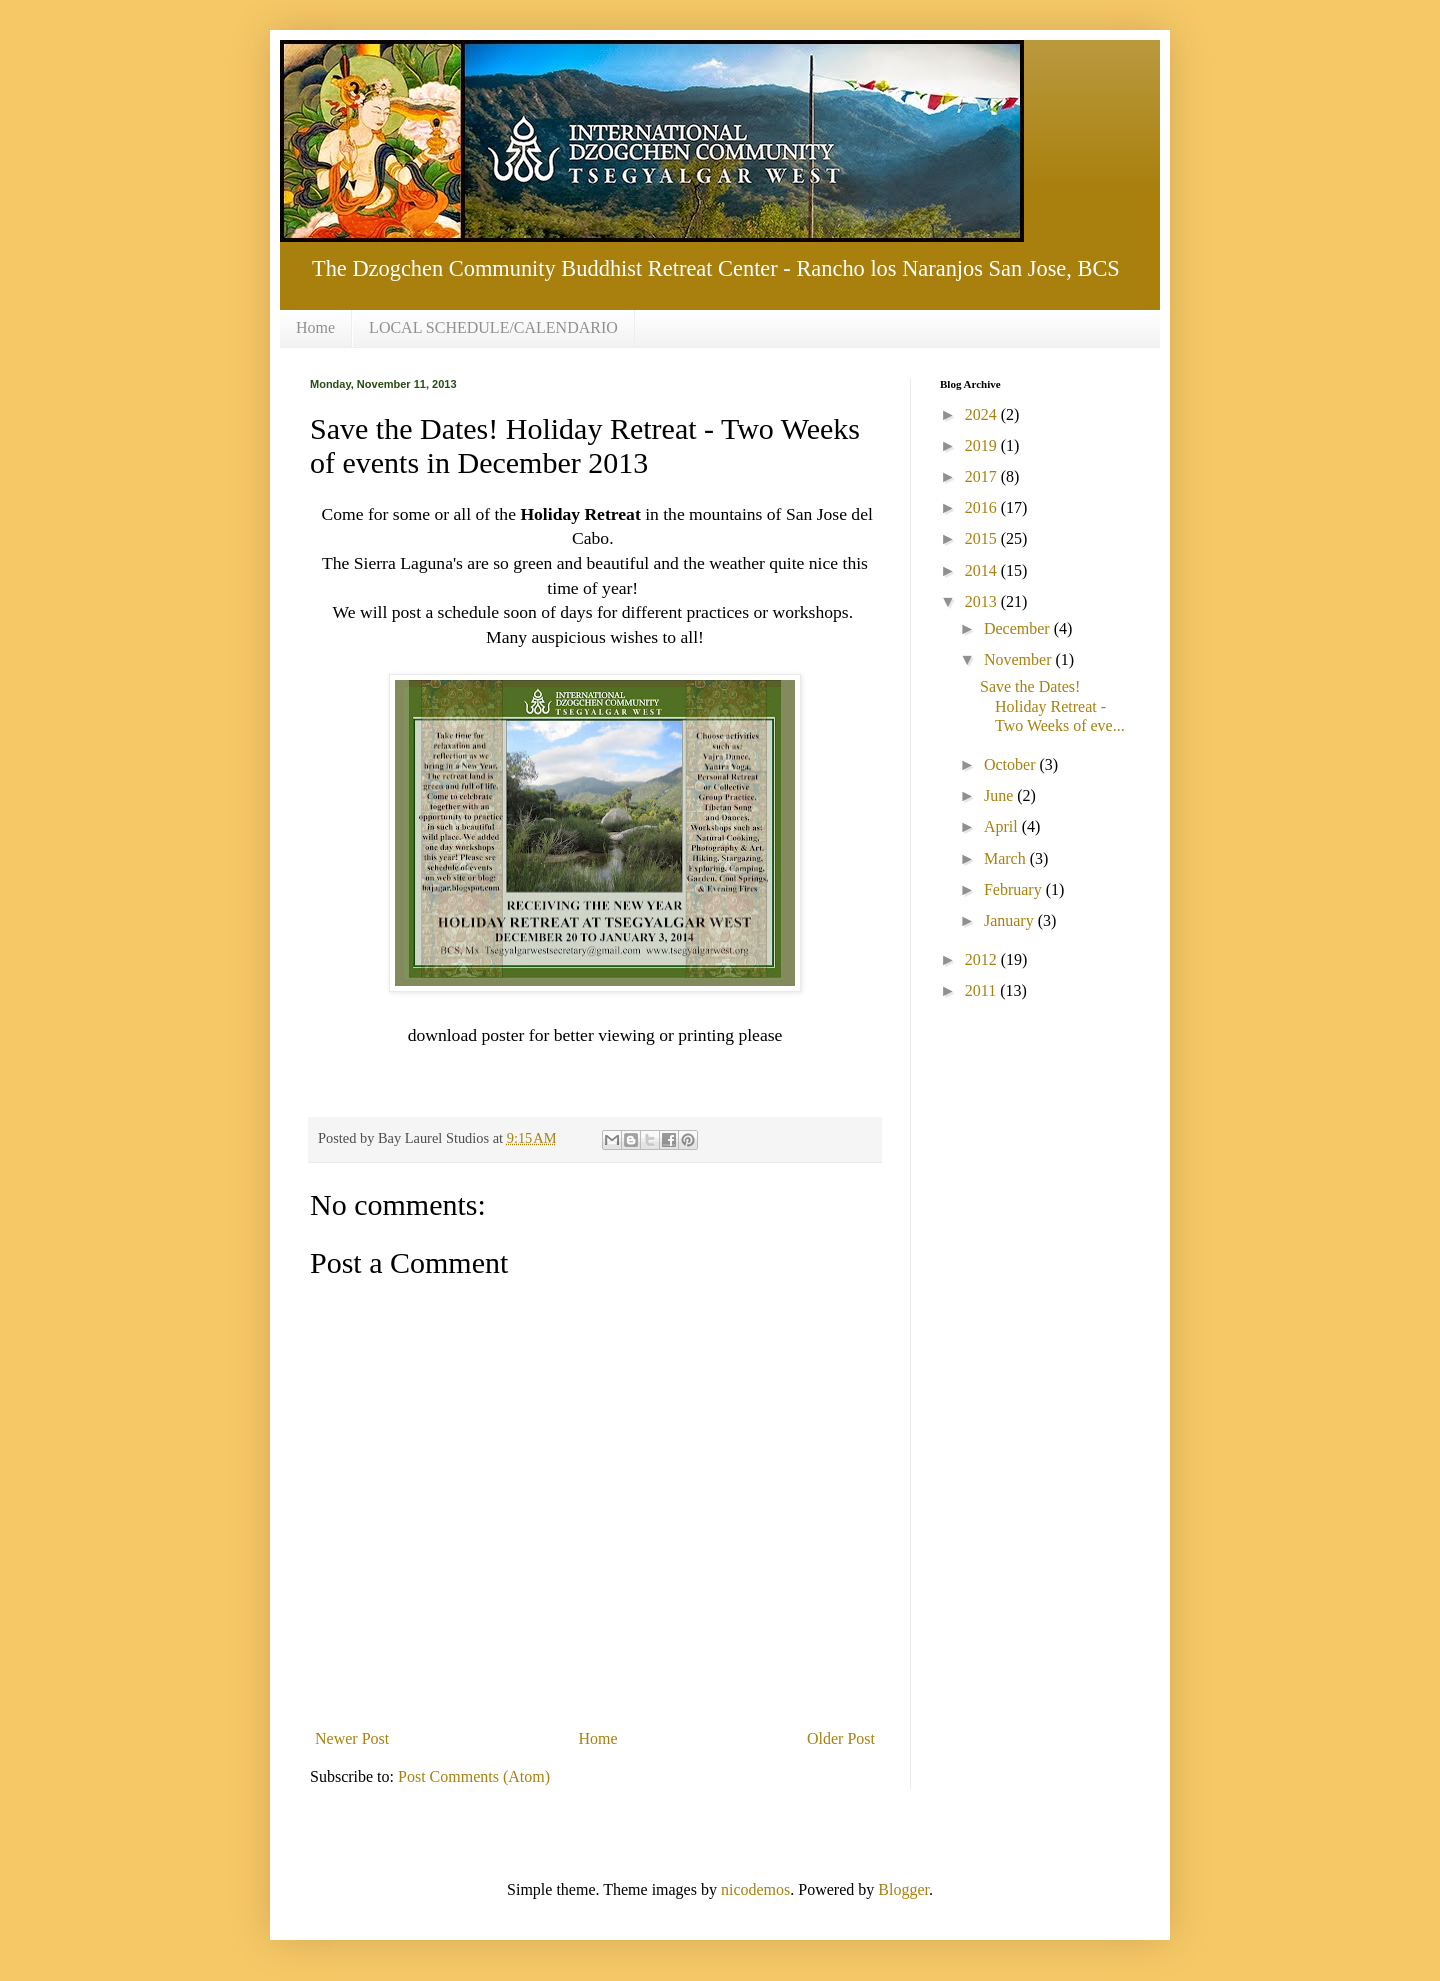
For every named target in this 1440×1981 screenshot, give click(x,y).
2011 (982, 990)
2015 (983, 538)
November (1020, 659)
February (1015, 889)
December (1019, 628)
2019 (983, 445)
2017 (983, 476)
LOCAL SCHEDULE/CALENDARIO (493, 327)
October (1012, 764)
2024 (983, 414)
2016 (983, 507)
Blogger (903, 1889)
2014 (983, 570)
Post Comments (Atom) (474, 1776)
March (1007, 858)
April (1003, 826)
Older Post (841, 1738)
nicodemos (755, 1889)
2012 (983, 959)
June (1000, 795)
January (1011, 920)
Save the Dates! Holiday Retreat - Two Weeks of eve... (1052, 705)
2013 (983, 601)
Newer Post (352, 1738)
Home (315, 327)
